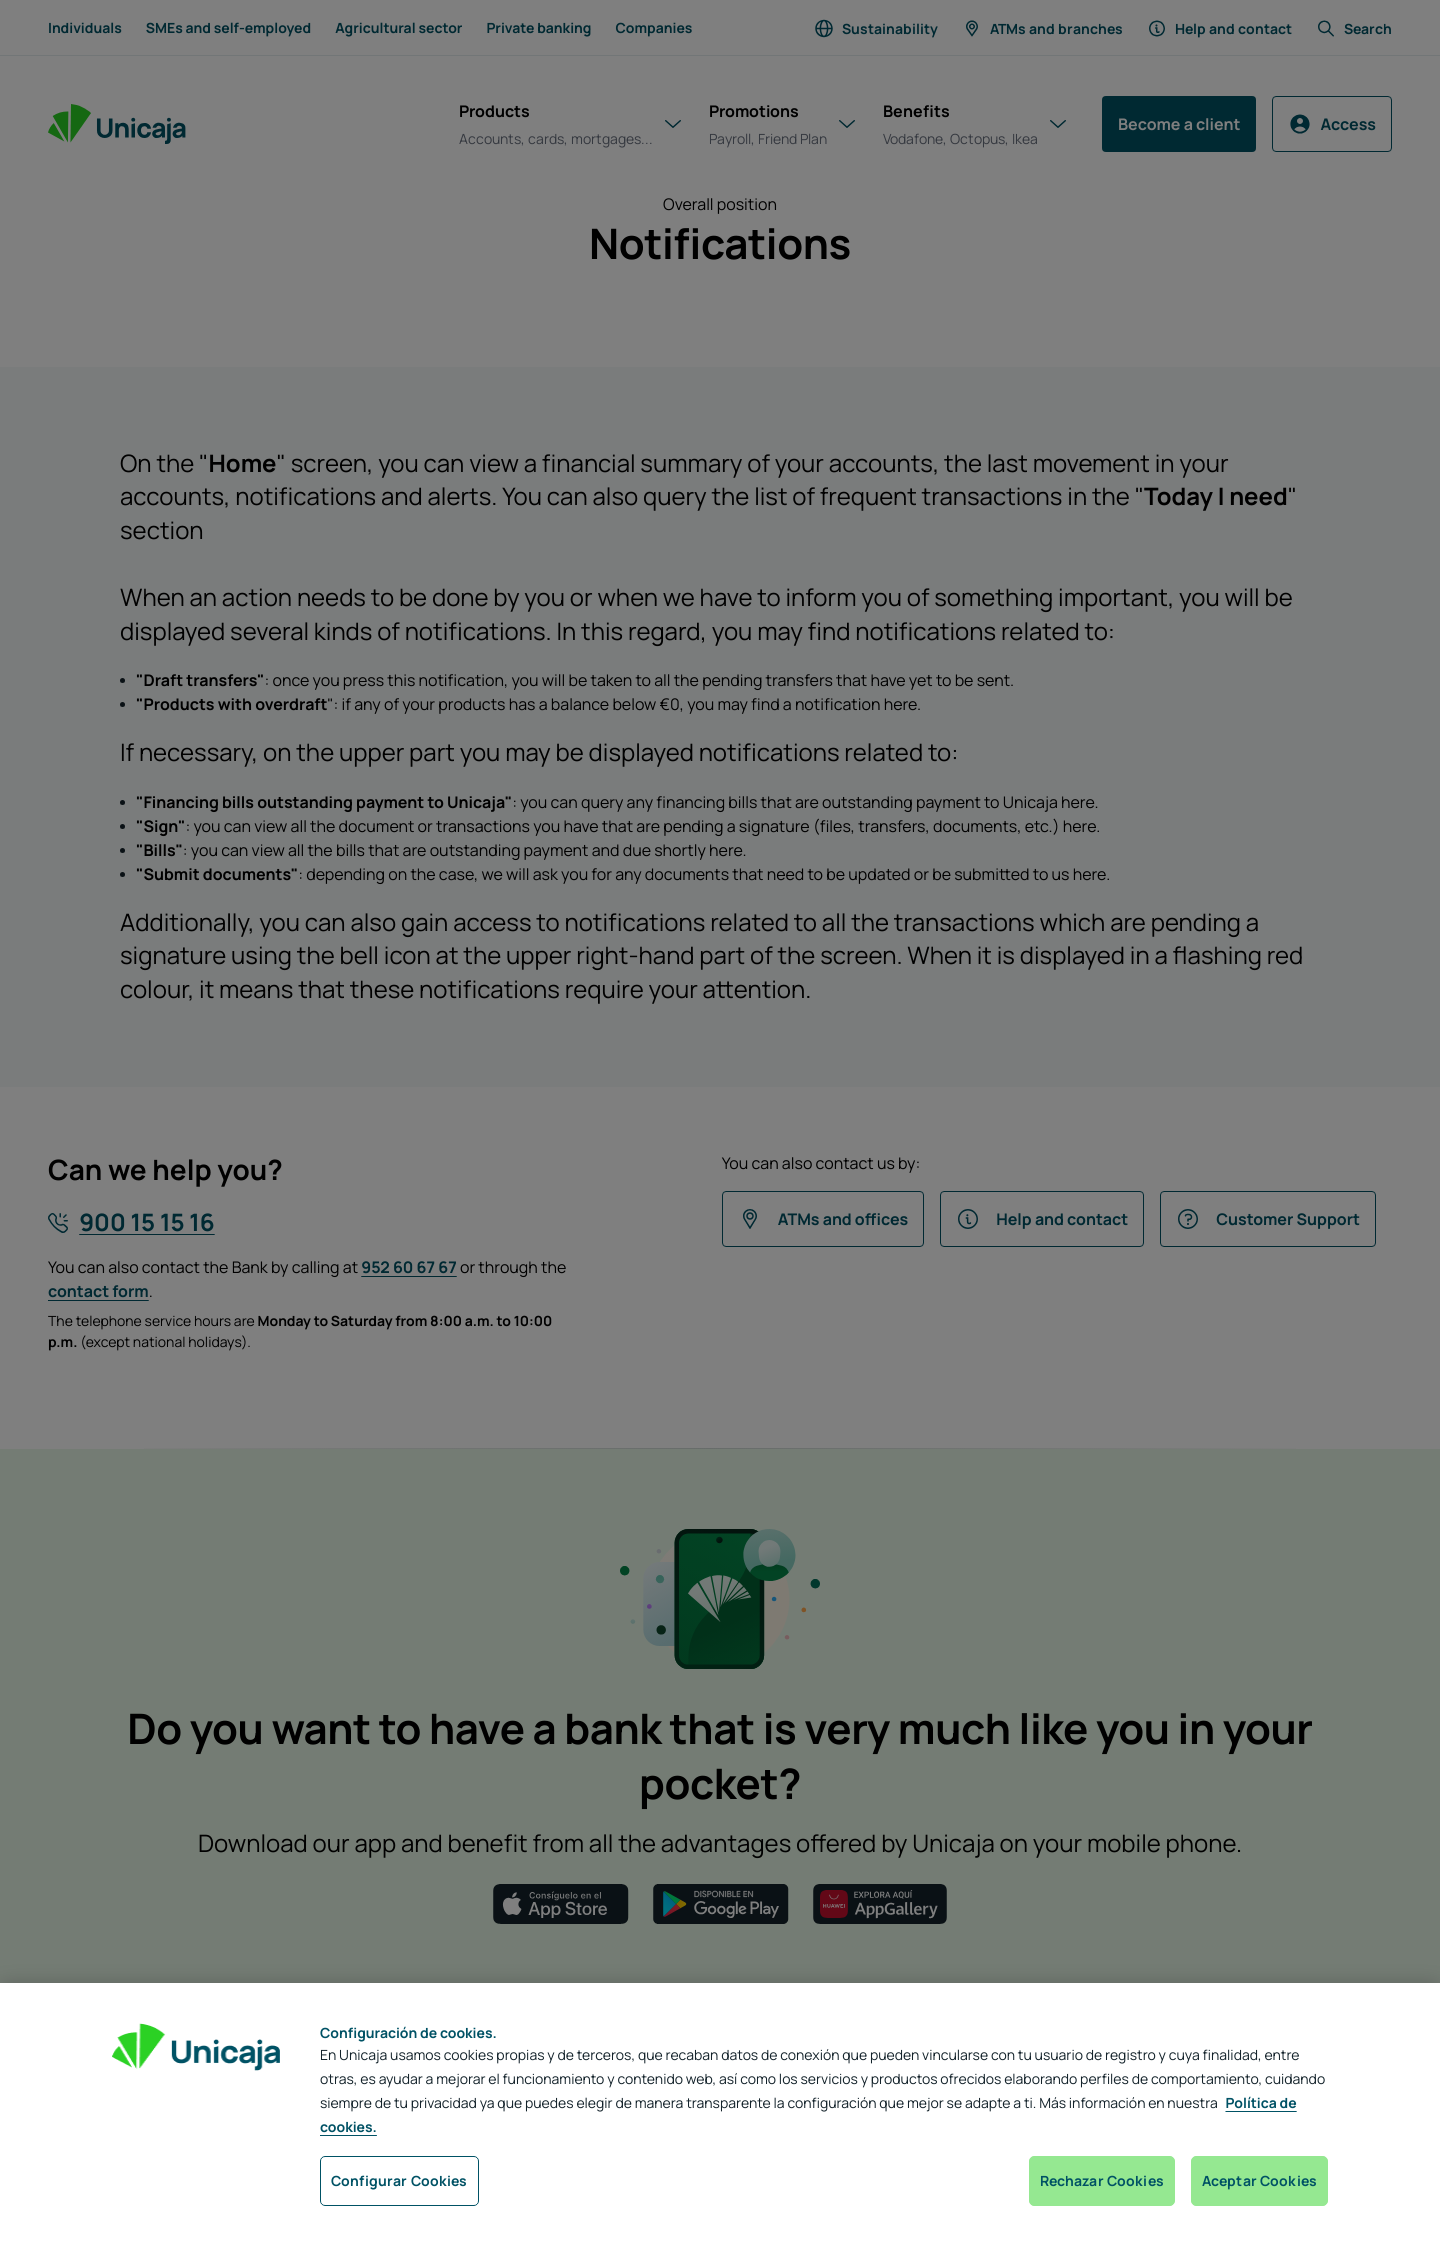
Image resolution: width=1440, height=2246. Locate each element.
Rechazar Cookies (1102, 2180)
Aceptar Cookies (1259, 2180)
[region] (720, 2114)
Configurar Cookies (399, 2180)
